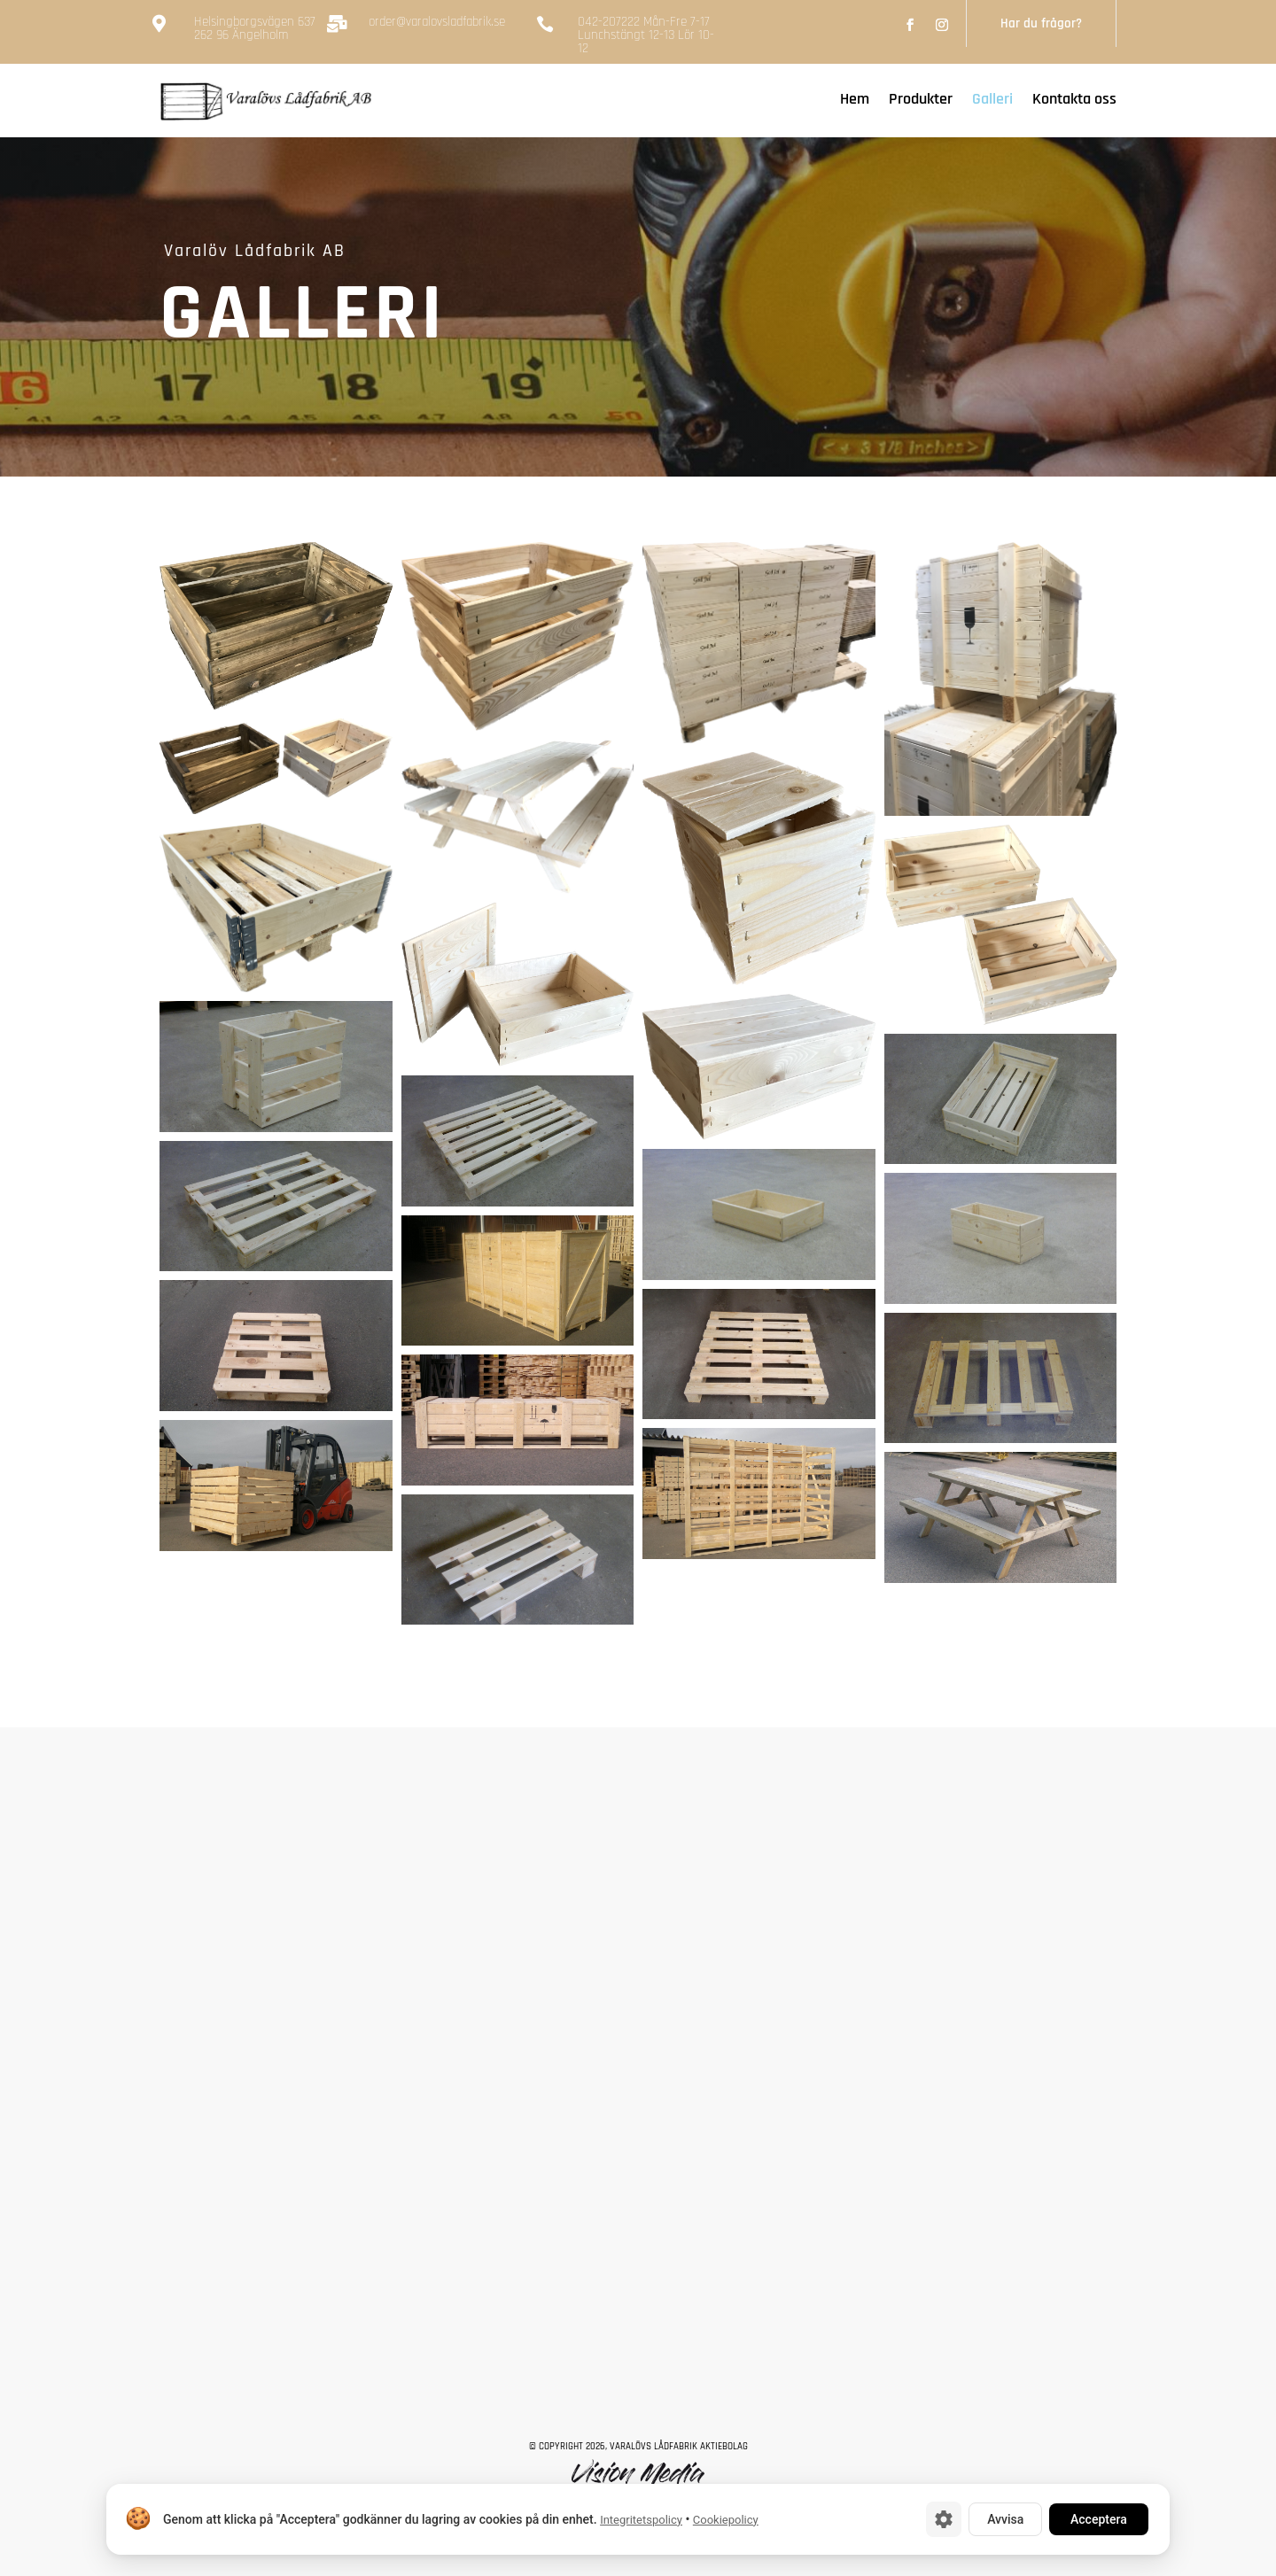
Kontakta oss (1074, 101)
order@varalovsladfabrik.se (437, 21)
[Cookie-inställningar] (943, 2519)
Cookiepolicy (726, 2519)
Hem (854, 101)
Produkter (921, 101)
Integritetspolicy (641, 2519)
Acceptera (1098, 2519)
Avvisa (1005, 2519)
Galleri (992, 101)
